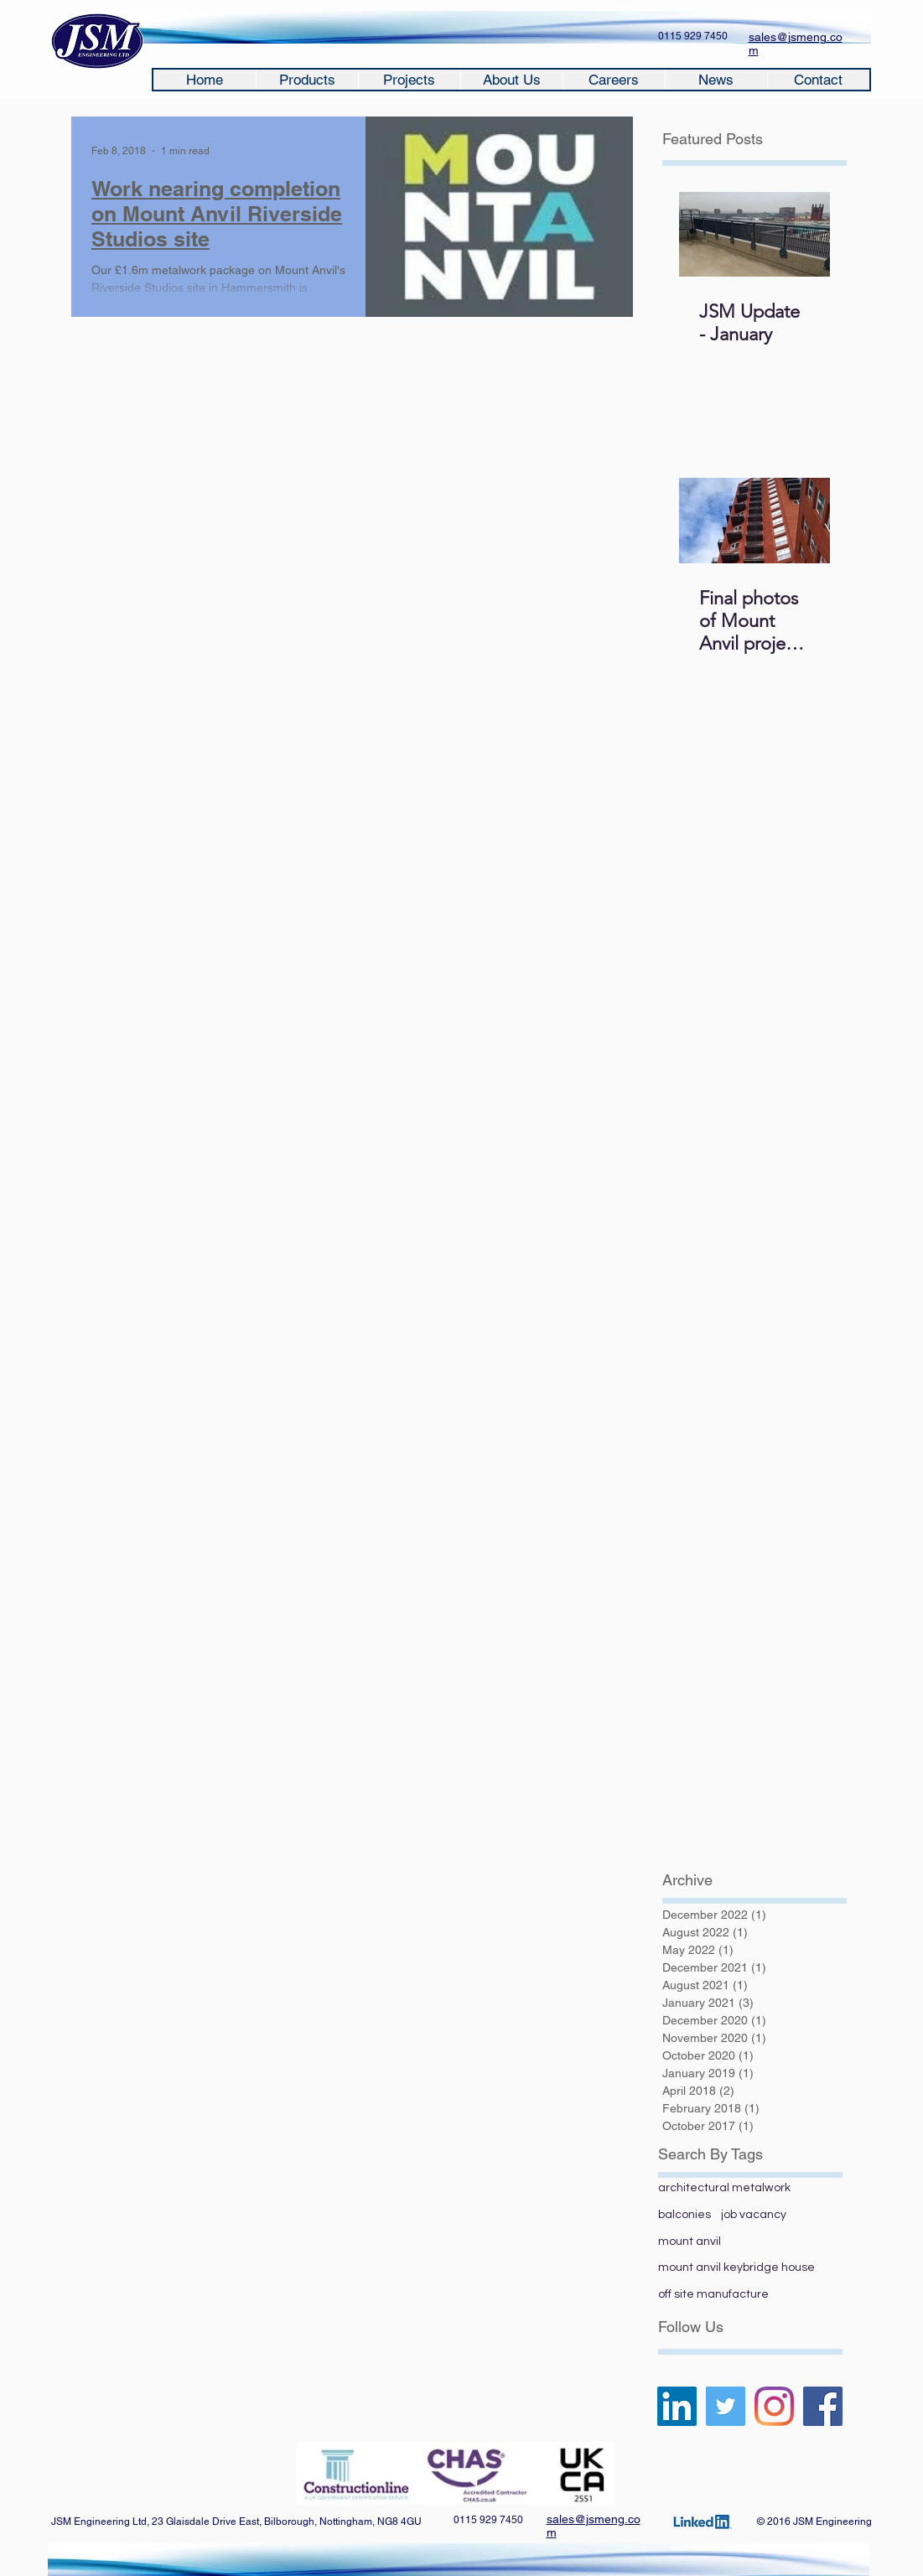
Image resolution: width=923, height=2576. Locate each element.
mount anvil (689, 2241)
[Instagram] (774, 2406)
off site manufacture (713, 2294)
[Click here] (702, 2521)
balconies (684, 2215)
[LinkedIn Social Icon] (677, 2406)
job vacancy (753, 2215)
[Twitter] (725, 2406)
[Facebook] (823, 2406)
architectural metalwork (724, 2188)
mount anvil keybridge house (736, 2267)
